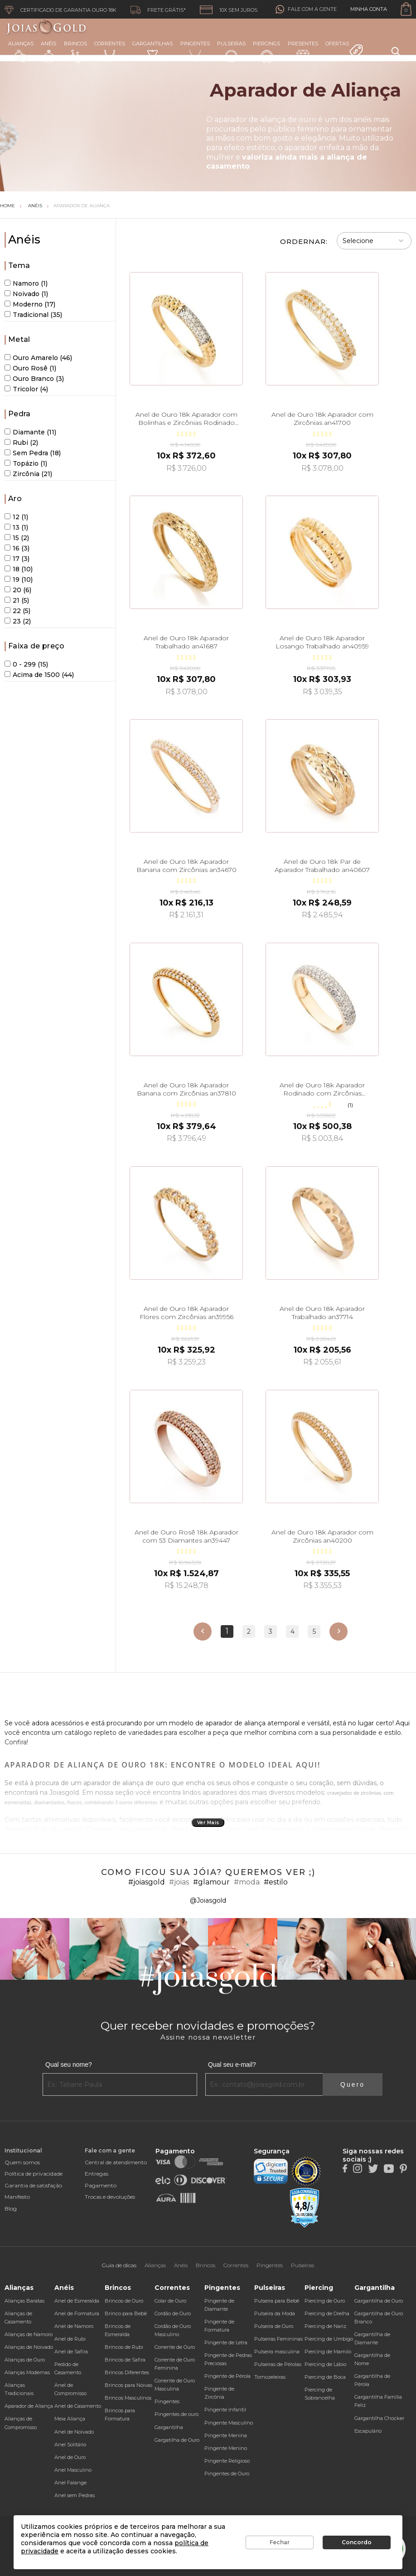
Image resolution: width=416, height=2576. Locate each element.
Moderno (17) (30, 304)
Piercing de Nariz (325, 2326)
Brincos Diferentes (127, 2372)
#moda (247, 1882)
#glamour (211, 1882)
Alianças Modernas (27, 2372)
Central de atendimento (116, 2162)
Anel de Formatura (76, 2313)
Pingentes (195, 51)
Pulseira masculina (277, 2351)
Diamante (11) (30, 432)
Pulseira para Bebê (276, 2301)
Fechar (280, 2542)
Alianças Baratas (24, 2301)
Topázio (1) (26, 463)
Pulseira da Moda (274, 2313)
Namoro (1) (26, 283)
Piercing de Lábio (325, 2364)
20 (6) (18, 590)
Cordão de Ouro (173, 2313)
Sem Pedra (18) (33, 453)
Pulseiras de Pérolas (277, 2364)
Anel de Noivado (74, 2432)
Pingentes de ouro (176, 2414)
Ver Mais (208, 1823)
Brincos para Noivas (128, 2385)
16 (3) (17, 548)
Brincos (75, 51)
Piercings (266, 51)
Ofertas (344, 49)
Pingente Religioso (227, 2461)
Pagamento (100, 2185)
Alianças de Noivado (29, 2347)
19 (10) (19, 579)
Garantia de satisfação (33, 2185)
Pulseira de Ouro (273, 2326)
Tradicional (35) (33, 315)
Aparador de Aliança (81, 206)
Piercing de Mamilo (328, 2351)
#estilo (276, 1882)
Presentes (303, 50)
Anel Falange (70, 2482)
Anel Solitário (70, 2444)
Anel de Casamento (77, 2406)
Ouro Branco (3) (34, 379)
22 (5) (17, 611)
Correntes (109, 51)
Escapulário (368, 2431)
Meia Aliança (69, 2418)
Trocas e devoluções (110, 2196)
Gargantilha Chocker (379, 2418)
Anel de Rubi (70, 2339)
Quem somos (22, 2162)
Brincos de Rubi (124, 2347)
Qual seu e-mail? (232, 2064)
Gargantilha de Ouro (378, 2301)
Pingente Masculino (228, 2423)
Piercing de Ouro (325, 2301)
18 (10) (19, 569)
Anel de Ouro (70, 2457)
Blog (11, 2208)
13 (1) (16, 527)
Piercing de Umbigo (329, 2339)
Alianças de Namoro (29, 2334)
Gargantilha (169, 2427)
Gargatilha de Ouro (177, 2440)
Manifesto (17, 2196)
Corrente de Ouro (175, 2347)
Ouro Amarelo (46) (38, 358)
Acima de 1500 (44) (39, 675)
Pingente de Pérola (227, 2376)
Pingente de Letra (225, 2342)
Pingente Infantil (225, 2409)
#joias (179, 1882)
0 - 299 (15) (26, 664)
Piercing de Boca (325, 2377)
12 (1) (16, 517)
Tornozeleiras (269, 2377)
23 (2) (18, 621)
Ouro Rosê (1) (30, 368)
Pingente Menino (225, 2448)
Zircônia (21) (28, 474)
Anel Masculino (73, 2470)
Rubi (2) (21, 442)
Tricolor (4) (26, 389)
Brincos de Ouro (124, 2301)
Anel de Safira (71, 2351)
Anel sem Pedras (74, 2495)
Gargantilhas (152, 50)
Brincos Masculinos (128, 2398)
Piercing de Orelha (327, 2313)
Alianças (21, 51)
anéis (362, 119)
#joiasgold (146, 1882)
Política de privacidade (34, 2173)
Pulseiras (231, 51)
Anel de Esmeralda (76, 2301)
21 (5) (17, 600)
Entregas (96, 2173)
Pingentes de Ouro (226, 2473)
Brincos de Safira (125, 2360)
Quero (352, 2084)
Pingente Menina (225, 2435)
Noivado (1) (26, 294)
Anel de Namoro (73, 2326)
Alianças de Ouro (25, 2360)
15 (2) (17, 538)
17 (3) (17, 559)
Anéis (48, 51)
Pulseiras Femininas (278, 2339)
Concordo (357, 2542)
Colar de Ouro (170, 2301)
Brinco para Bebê (126, 2313)
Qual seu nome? (68, 2064)
